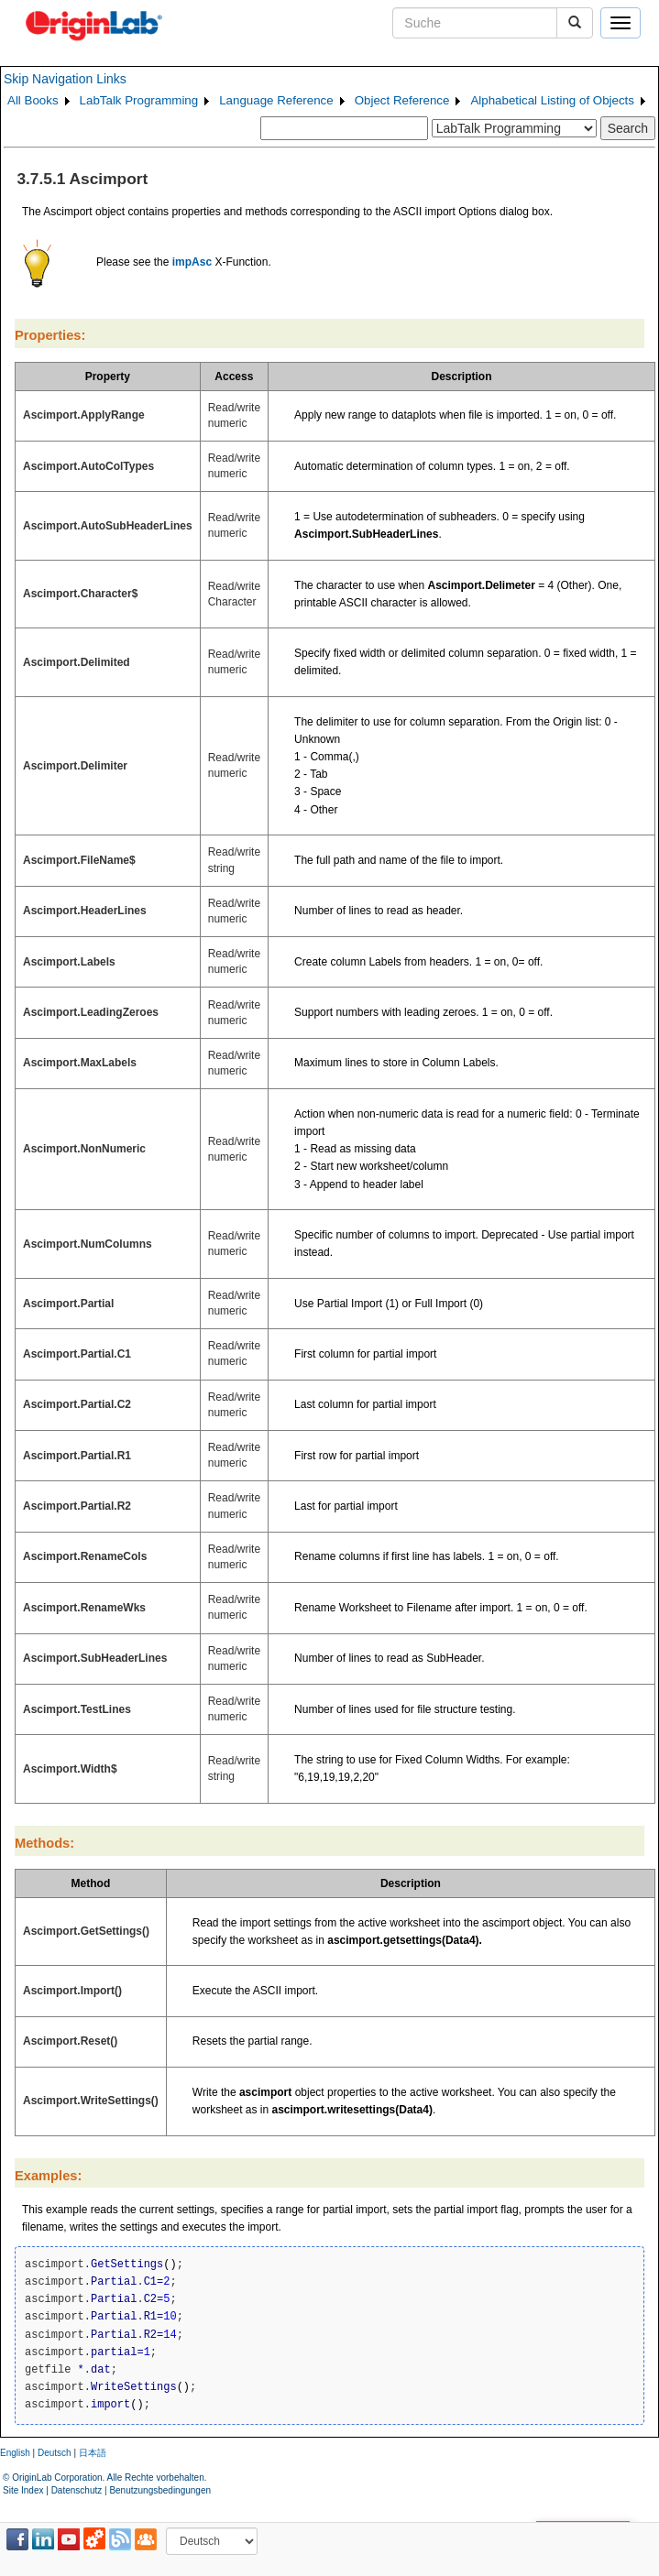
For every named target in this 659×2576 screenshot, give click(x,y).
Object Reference (402, 100)
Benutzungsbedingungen (160, 2490)
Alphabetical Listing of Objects (552, 100)
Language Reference (276, 100)
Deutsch (54, 2453)
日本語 (92, 2453)
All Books (33, 100)
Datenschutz (77, 2490)
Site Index (23, 2490)
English (15, 2453)
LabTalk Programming (139, 100)
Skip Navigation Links (65, 78)
